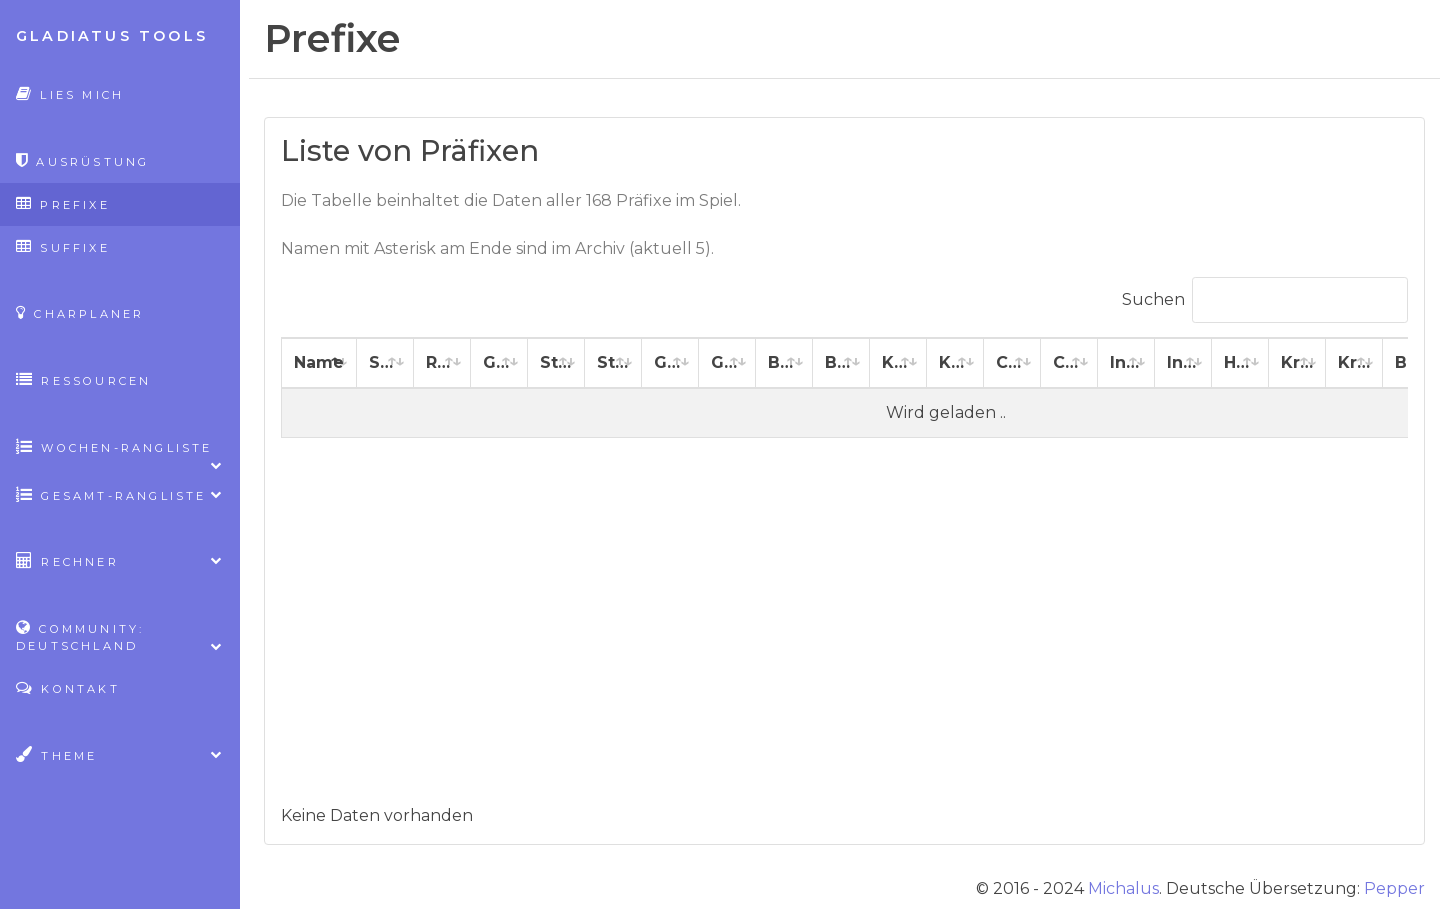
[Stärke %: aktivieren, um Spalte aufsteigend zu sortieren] (613, 363)
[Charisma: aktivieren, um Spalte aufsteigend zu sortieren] (1012, 363)
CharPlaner (80, 312)
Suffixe (63, 246)
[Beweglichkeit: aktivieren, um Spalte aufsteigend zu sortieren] (784, 363)
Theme (120, 754)
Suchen (1265, 300)
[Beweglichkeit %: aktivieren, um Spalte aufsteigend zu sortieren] (841, 363)
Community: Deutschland (120, 637)
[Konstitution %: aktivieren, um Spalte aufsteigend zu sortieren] (955, 363)
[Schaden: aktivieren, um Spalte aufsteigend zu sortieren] (385, 363)
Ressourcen (83, 379)
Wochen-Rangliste (120, 453)
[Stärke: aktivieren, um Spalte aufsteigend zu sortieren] (556, 363)
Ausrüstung (82, 160)
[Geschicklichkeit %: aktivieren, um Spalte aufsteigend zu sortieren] (727, 363)
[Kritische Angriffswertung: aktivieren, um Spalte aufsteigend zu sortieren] (1354, 363)
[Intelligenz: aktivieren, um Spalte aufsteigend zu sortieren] (1126, 363)
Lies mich (70, 93)
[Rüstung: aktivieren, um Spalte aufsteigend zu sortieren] (442, 363)
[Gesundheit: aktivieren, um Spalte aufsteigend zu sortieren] (499, 363)
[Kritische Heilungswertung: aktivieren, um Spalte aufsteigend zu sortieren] (1297, 363)
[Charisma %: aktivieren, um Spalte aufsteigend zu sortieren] (1069, 363)
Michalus (1123, 888)
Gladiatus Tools (112, 36)
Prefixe (63, 203)
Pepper (1394, 888)
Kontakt (68, 687)
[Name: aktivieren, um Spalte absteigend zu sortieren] (319, 363)
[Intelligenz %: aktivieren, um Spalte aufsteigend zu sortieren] (1183, 363)
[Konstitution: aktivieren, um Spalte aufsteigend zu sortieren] (898, 363)
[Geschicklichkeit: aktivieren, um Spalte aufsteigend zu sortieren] (670, 363)
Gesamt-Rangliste (120, 494)
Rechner (120, 560)
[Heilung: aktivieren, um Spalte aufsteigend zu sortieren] (1240, 363)
